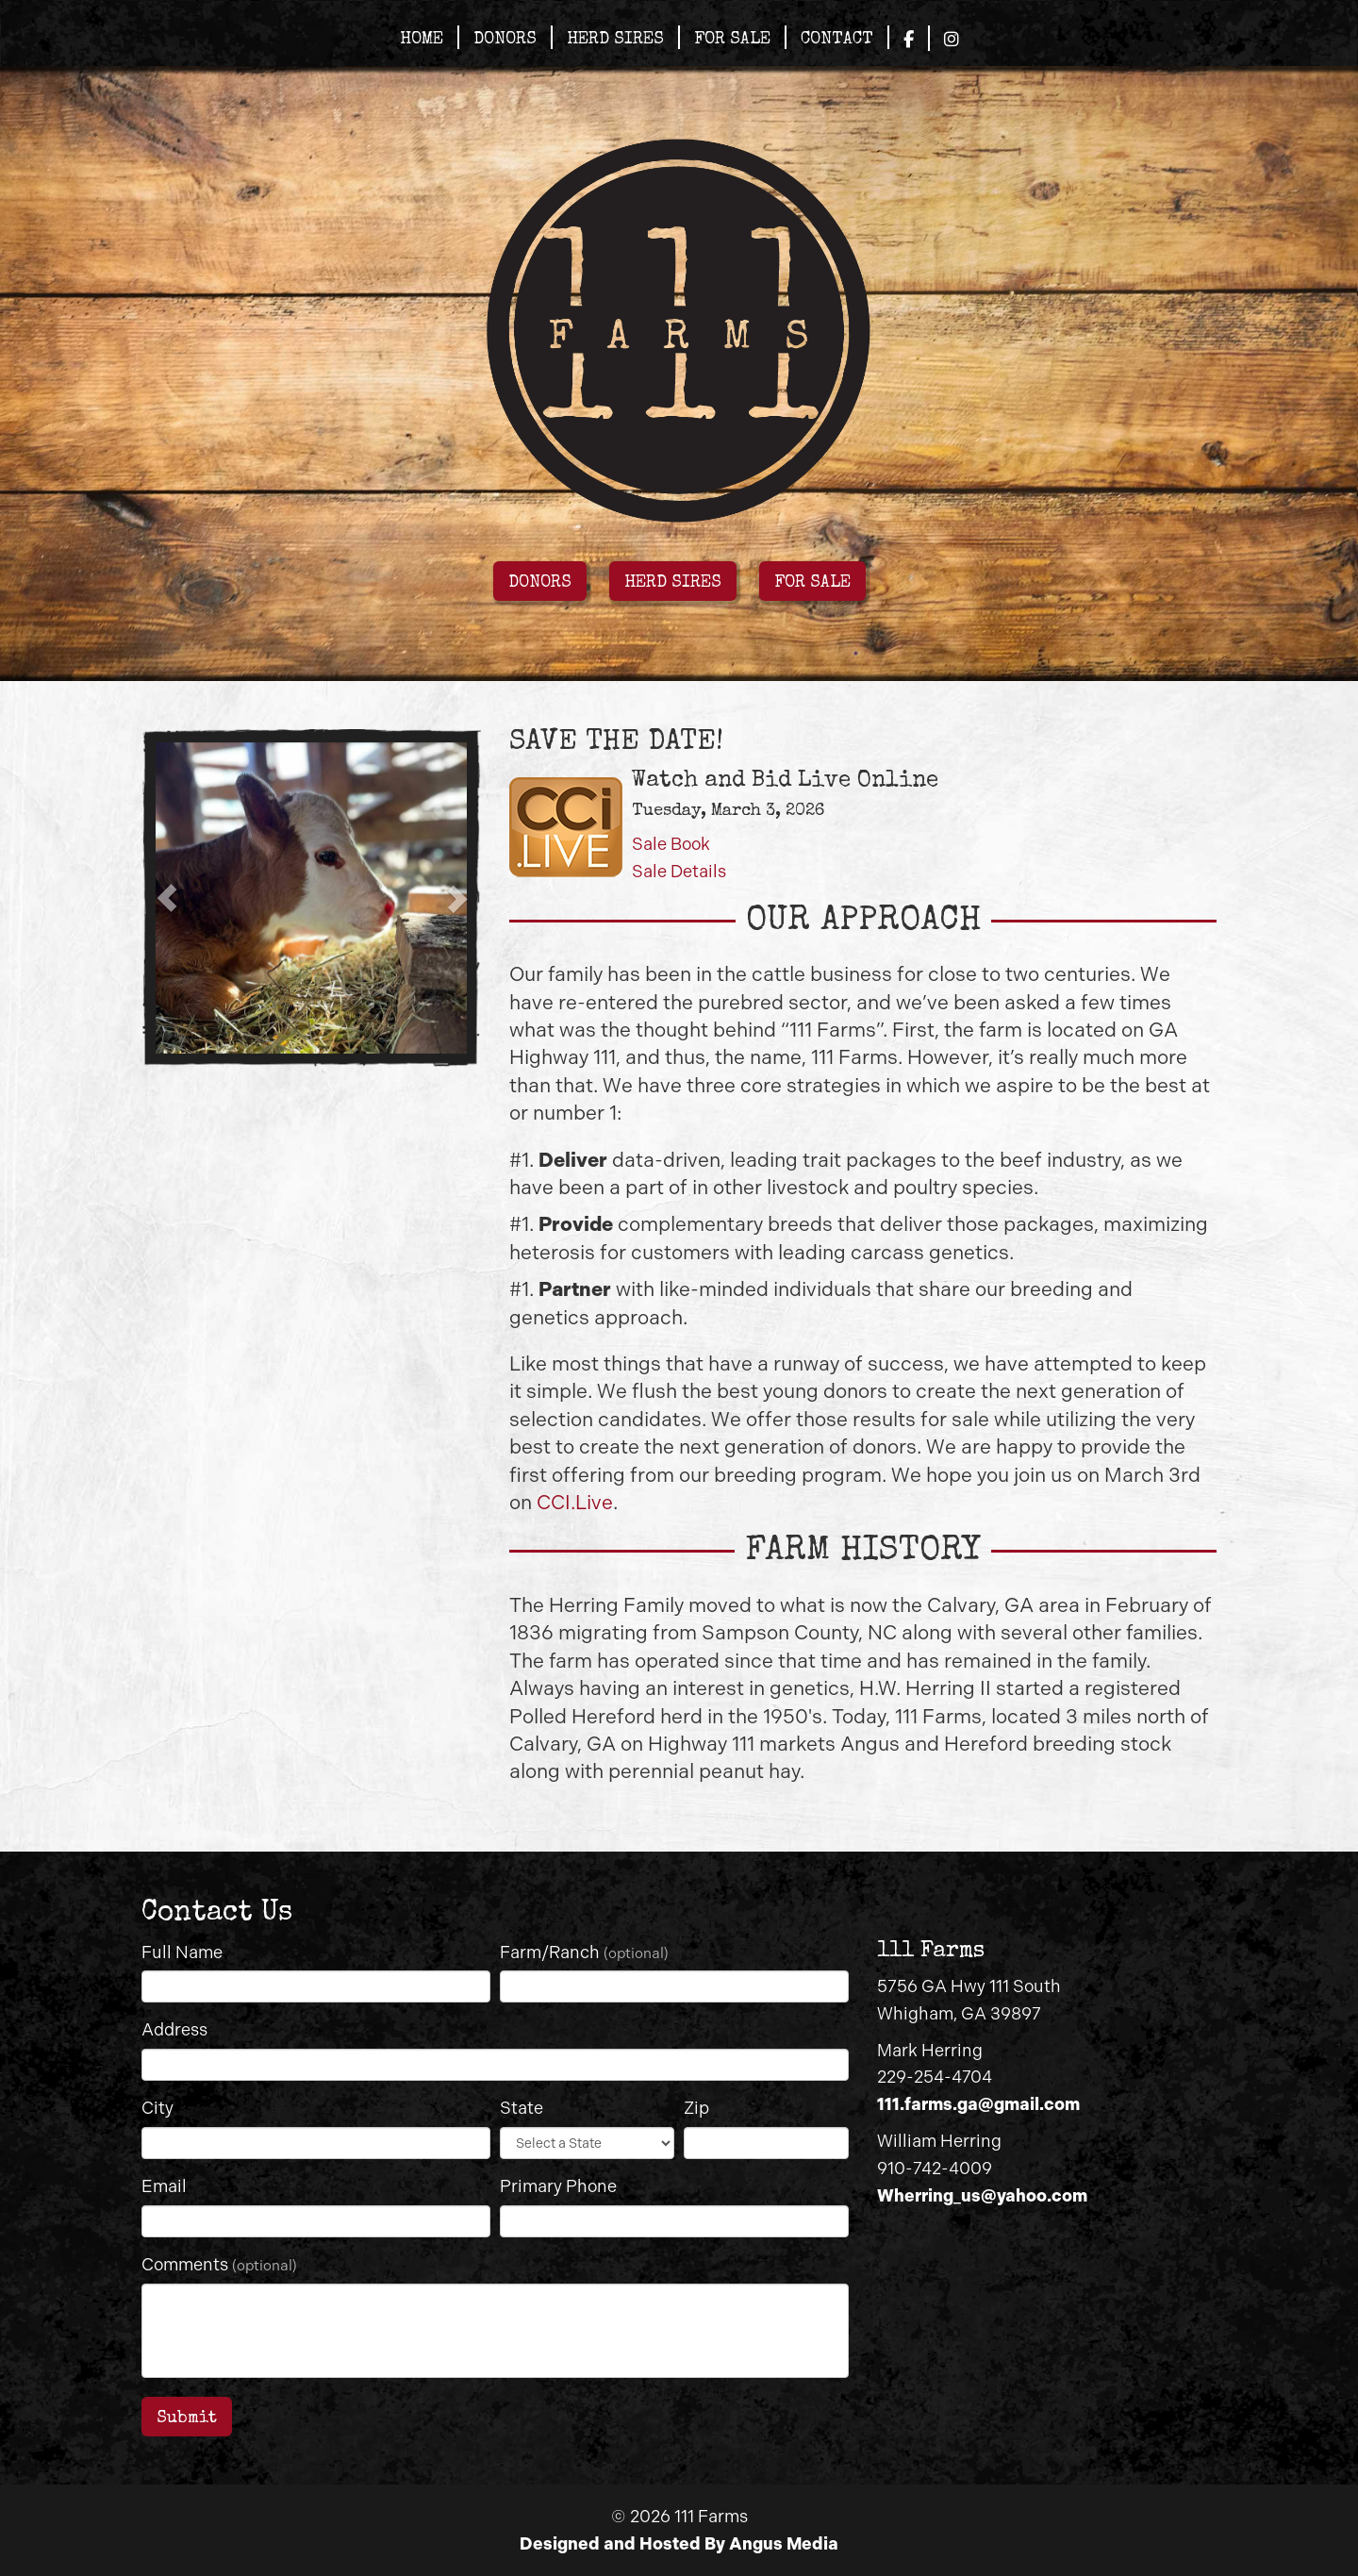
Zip (696, 2108)
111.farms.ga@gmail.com (978, 2104)
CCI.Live (575, 1502)
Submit (187, 2418)
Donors (505, 39)
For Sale (732, 39)
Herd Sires (615, 39)
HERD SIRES (672, 582)
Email (164, 2186)
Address (174, 2029)
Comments (219, 2264)
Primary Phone (558, 2186)
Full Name (182, 1952)
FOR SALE (812, 582)
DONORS (539, 582)
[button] (166, 898)
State (521, 2108)
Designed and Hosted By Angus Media (679, 2544)
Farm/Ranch (584, 1952)
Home (421, 39)
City (157, 2108)
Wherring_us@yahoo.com (982, 2195)
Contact (837, 39)
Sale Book (671, 844)
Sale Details (679, 871)
